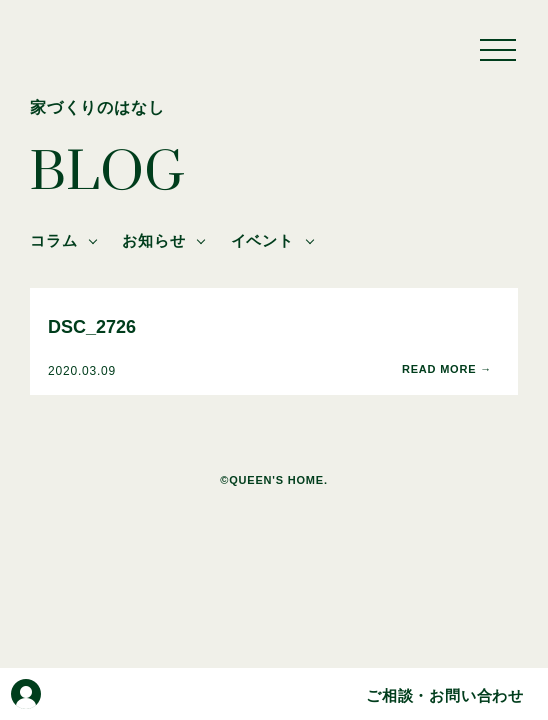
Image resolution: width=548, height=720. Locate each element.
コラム (53, 240)
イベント (262, 240)
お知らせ (153, 240)
